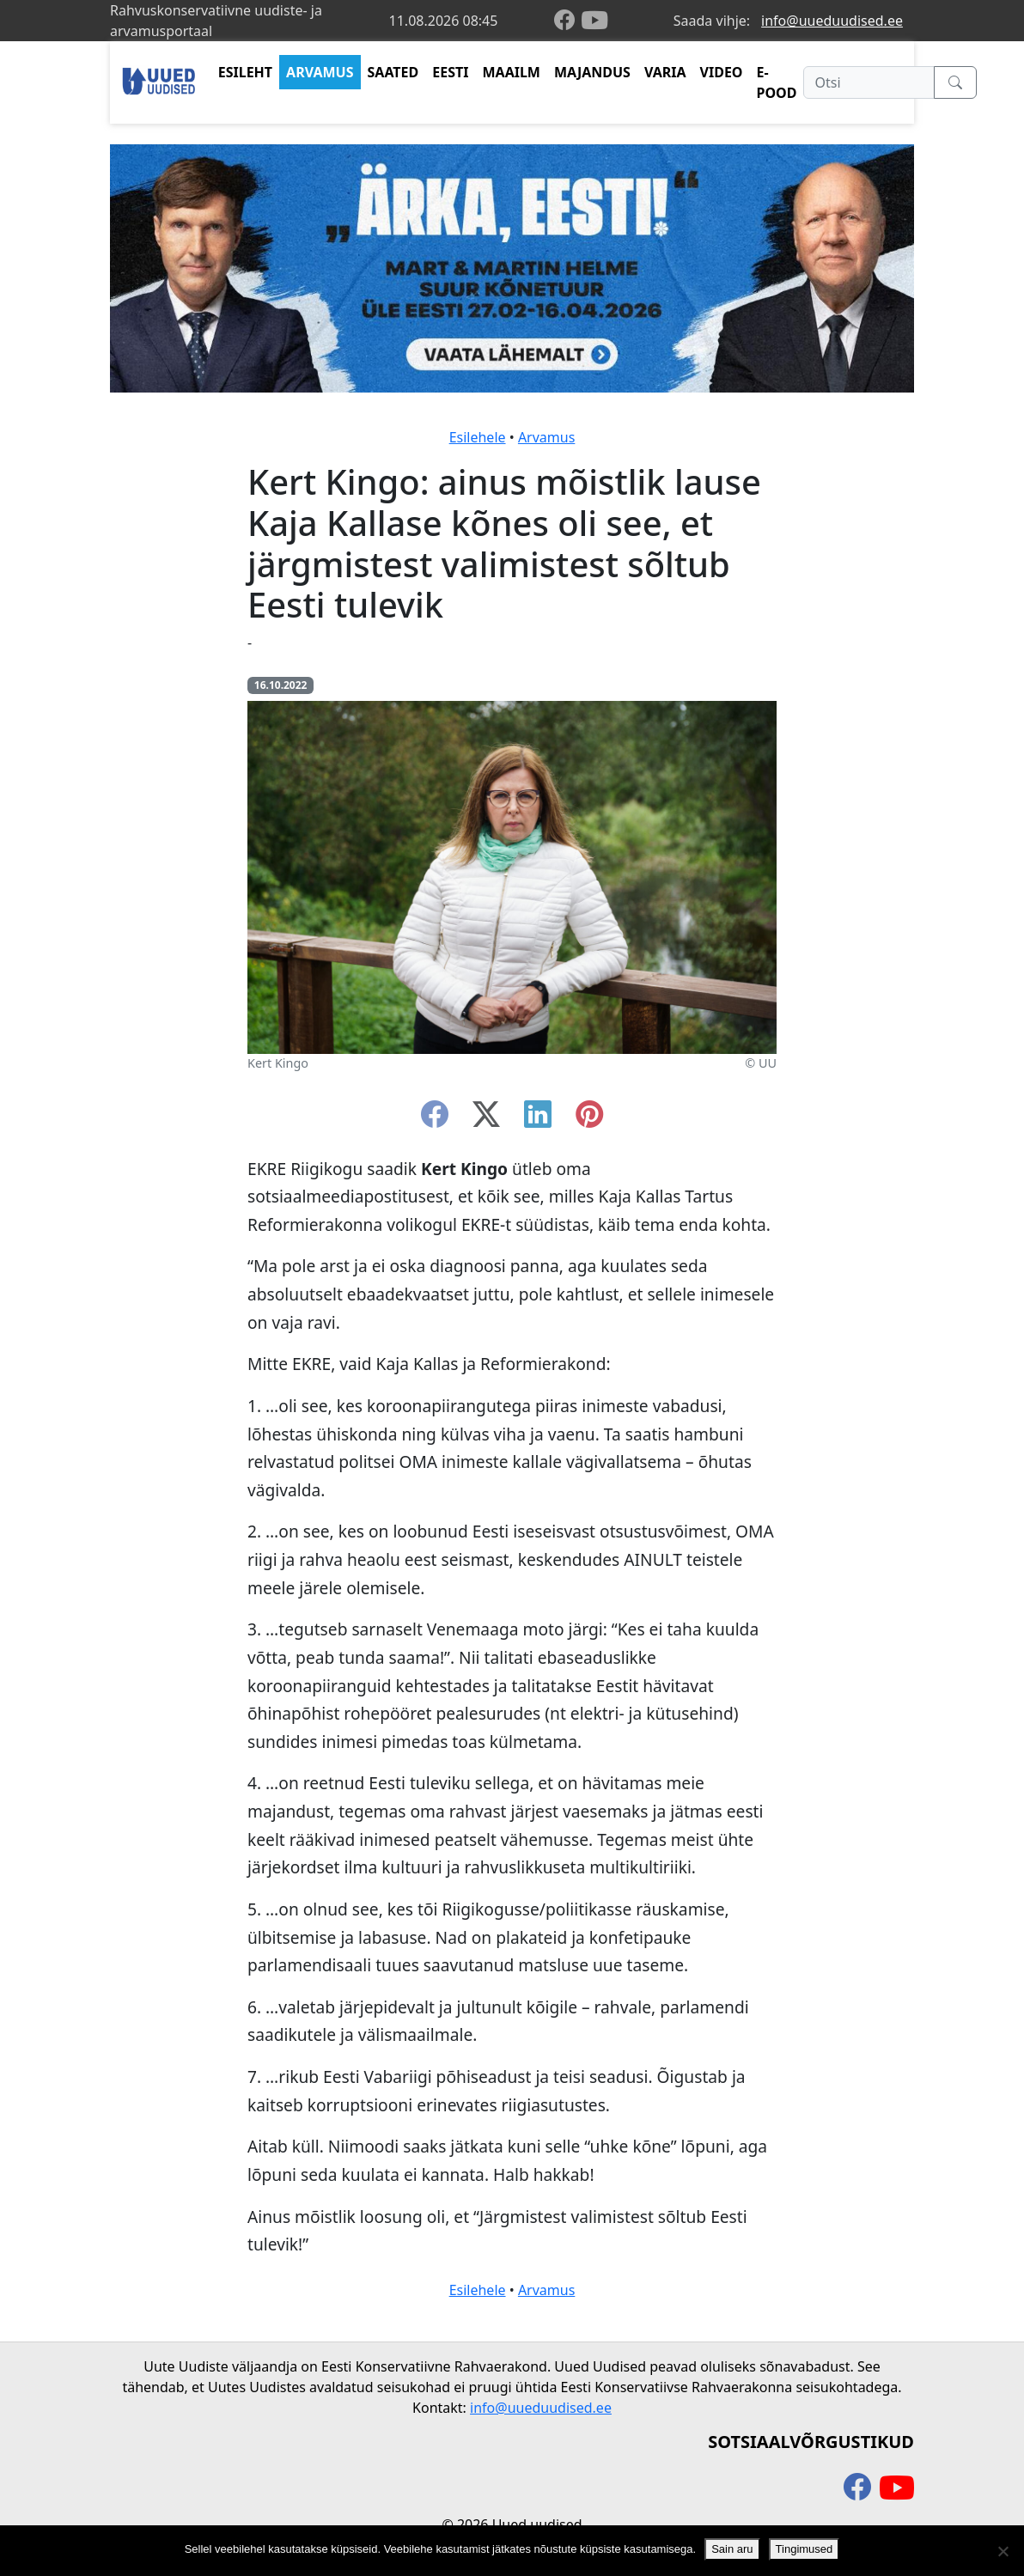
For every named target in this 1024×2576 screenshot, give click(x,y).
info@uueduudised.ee (832, 20)
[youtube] (594, 20)
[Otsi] (869, 82)
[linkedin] (538, 1119)
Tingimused (804, 2549)
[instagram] (589, 1119)
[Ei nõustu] (1002, 2551)
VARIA (665, 72)
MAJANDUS (592, 72)
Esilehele (477, 437)
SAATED (393, 72)
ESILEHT (245, 72)
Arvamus (546, 437)
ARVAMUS (319, 72)
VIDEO (721, 72)
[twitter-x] (486, 1119)
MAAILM (511, 72)
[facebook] (568, 21)
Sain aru (732, 2549)
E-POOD (777, 82)
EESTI (450, 72)
